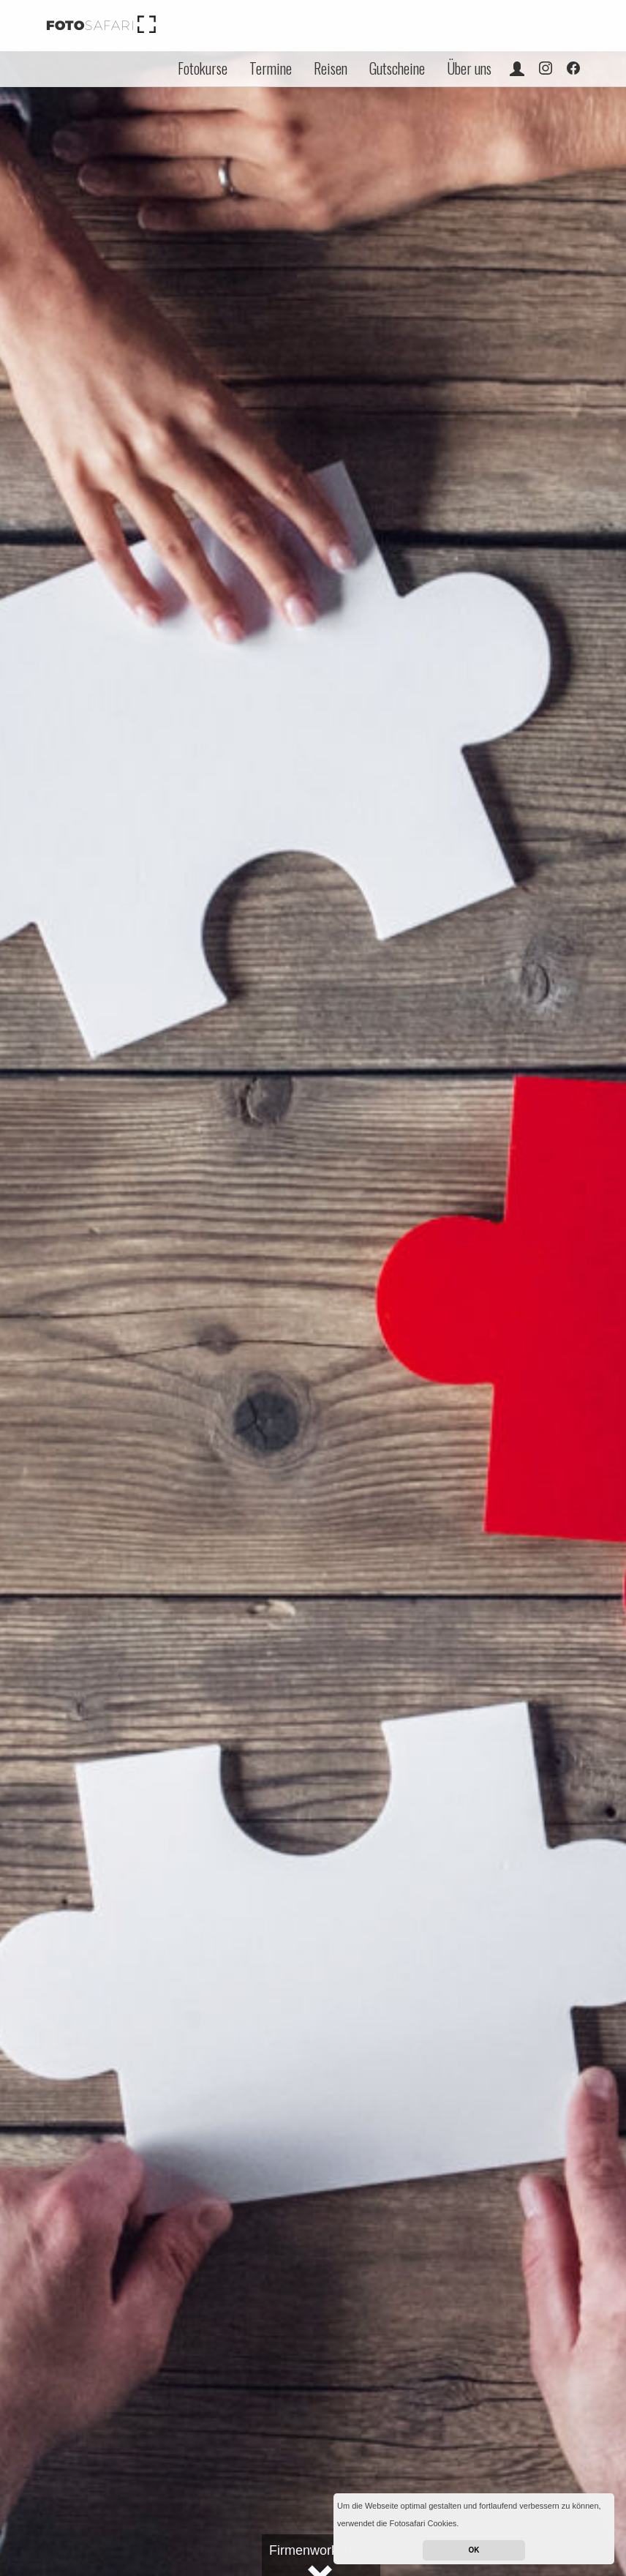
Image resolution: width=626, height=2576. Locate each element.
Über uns (469, 68)
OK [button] (474, 2550)
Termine (270, 68)
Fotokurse (202, 68)
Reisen (330, 68)
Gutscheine (397, 68)
